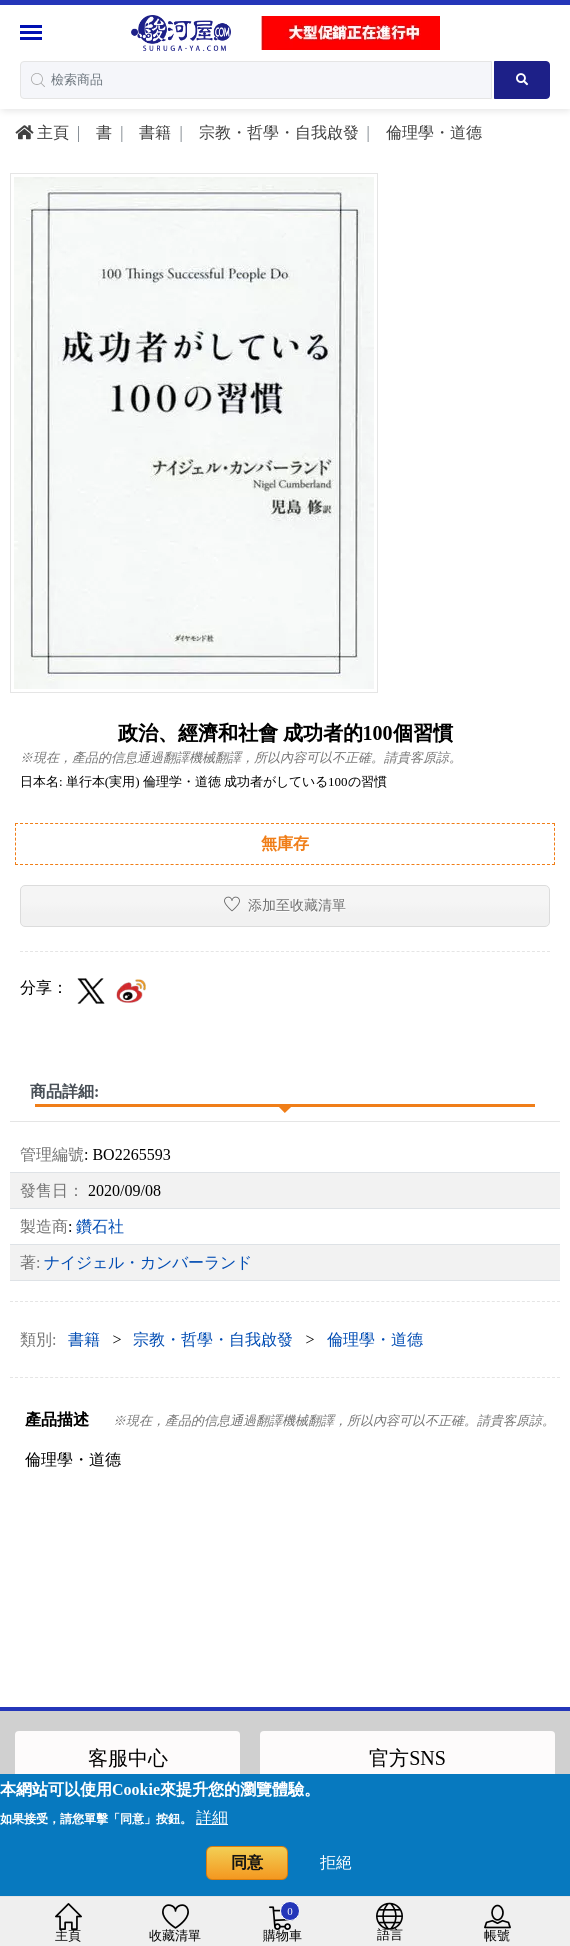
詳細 (212, 1817)
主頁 (42, 132)
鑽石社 (100, 1226)
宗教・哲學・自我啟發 (277, 132)
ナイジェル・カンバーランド (148, 1262)
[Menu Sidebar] (33, 32)
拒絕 (336, 1862)
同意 (247, 1862)
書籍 (153, 132)
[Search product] (522, 80)
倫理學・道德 (432, 132)
